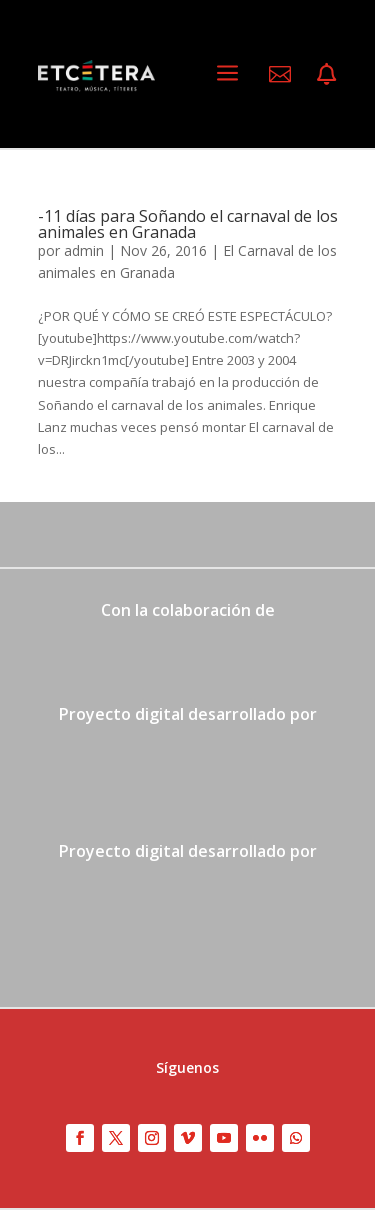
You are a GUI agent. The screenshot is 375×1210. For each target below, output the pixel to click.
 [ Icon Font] (280, 74)
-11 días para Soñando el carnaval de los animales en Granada (188, 224)
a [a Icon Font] (227, 73)
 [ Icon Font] (326, 74)
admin (84, 250)
